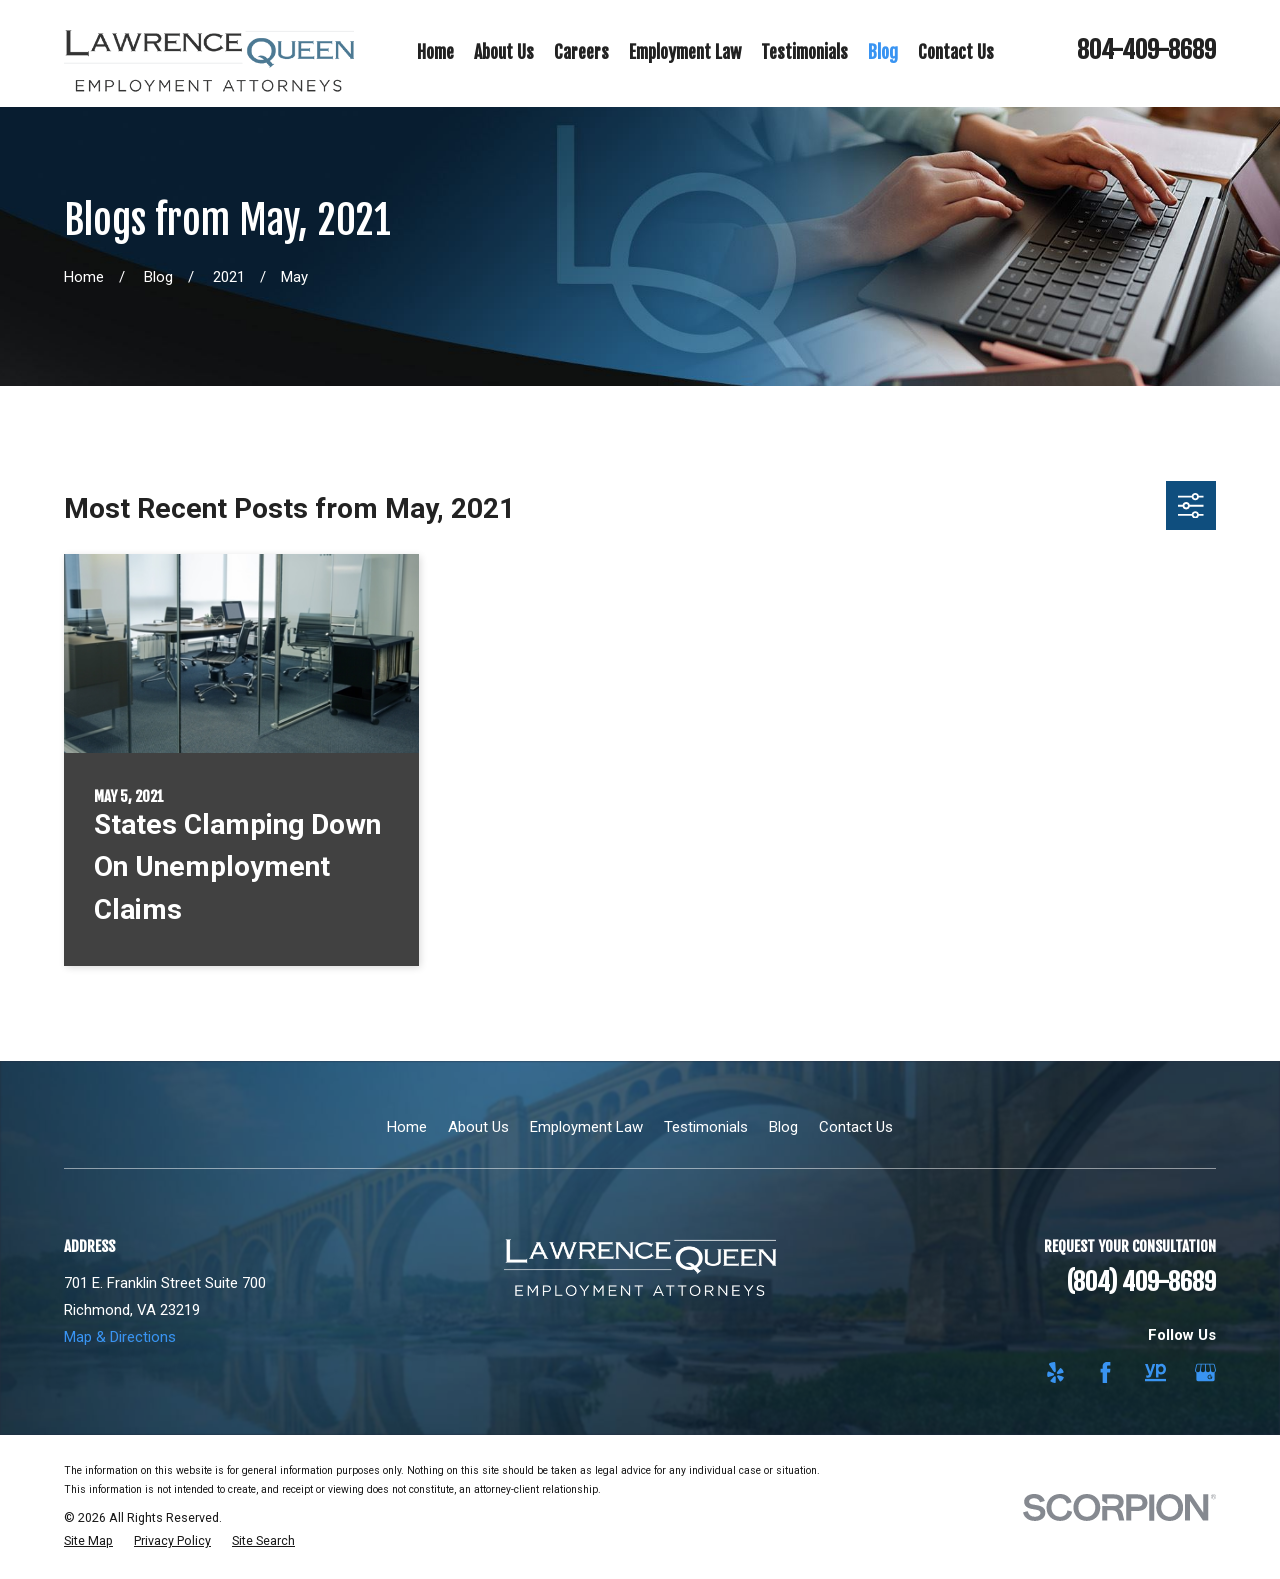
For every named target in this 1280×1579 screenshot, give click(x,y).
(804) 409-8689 (1141, 1282)
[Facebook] (1105, 1372)
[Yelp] (1055, 1372)
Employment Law (586, 1127)
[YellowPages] (1155, 1372)
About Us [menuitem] (504, 52)
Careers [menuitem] (581, 52)
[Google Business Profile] (1205, 1372)
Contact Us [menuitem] (956, 52)
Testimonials (706, 1127)
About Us (478, 1127)
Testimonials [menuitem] (804, 52)
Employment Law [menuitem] (685, 52)
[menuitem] (88, 1541)
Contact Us (856, 1127)
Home (407, 1127)
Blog (783, 1127)
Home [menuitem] (435, 52)
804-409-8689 (1146, 50)
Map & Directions (120, 1337)
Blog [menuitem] (883, 52)
